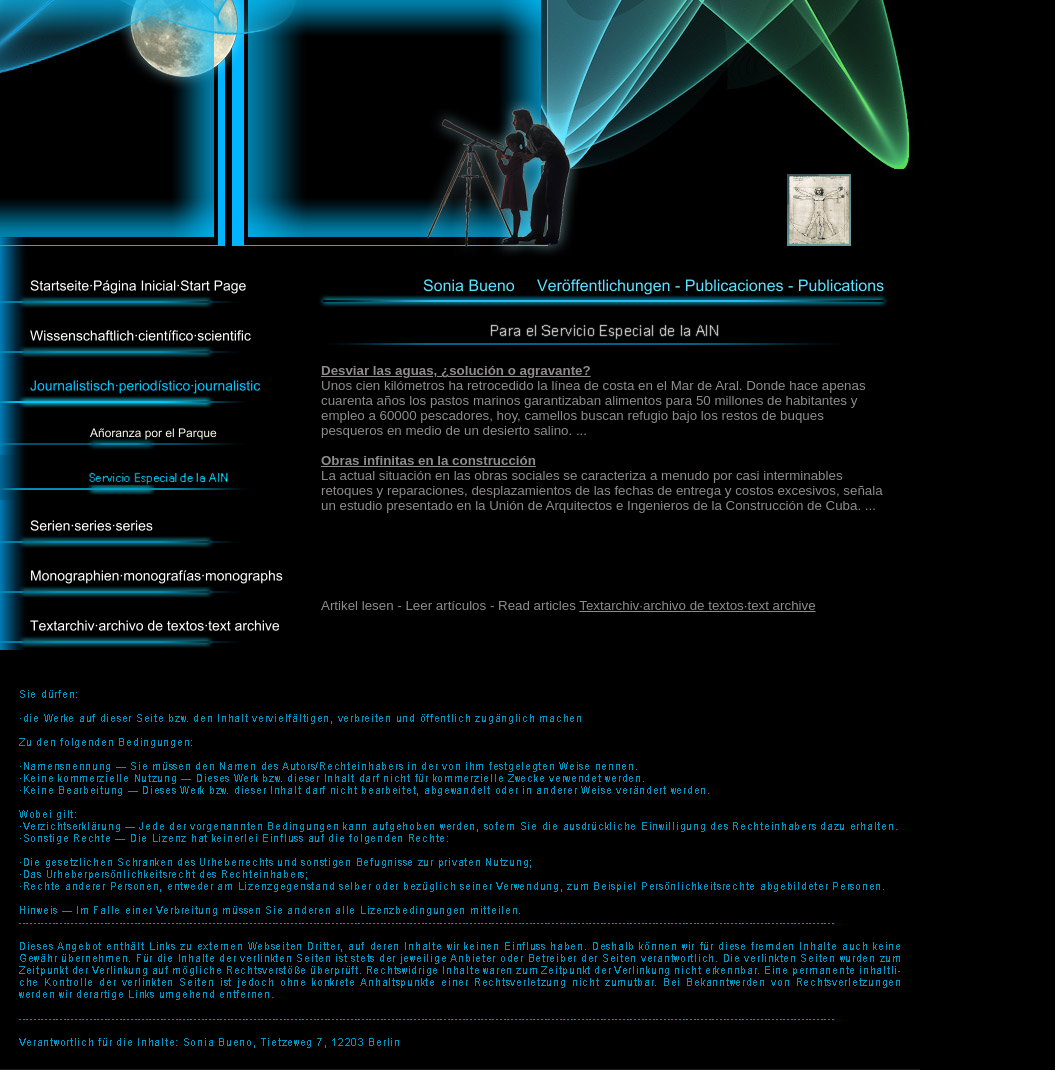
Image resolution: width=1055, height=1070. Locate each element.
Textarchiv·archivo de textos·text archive (697, 605)
